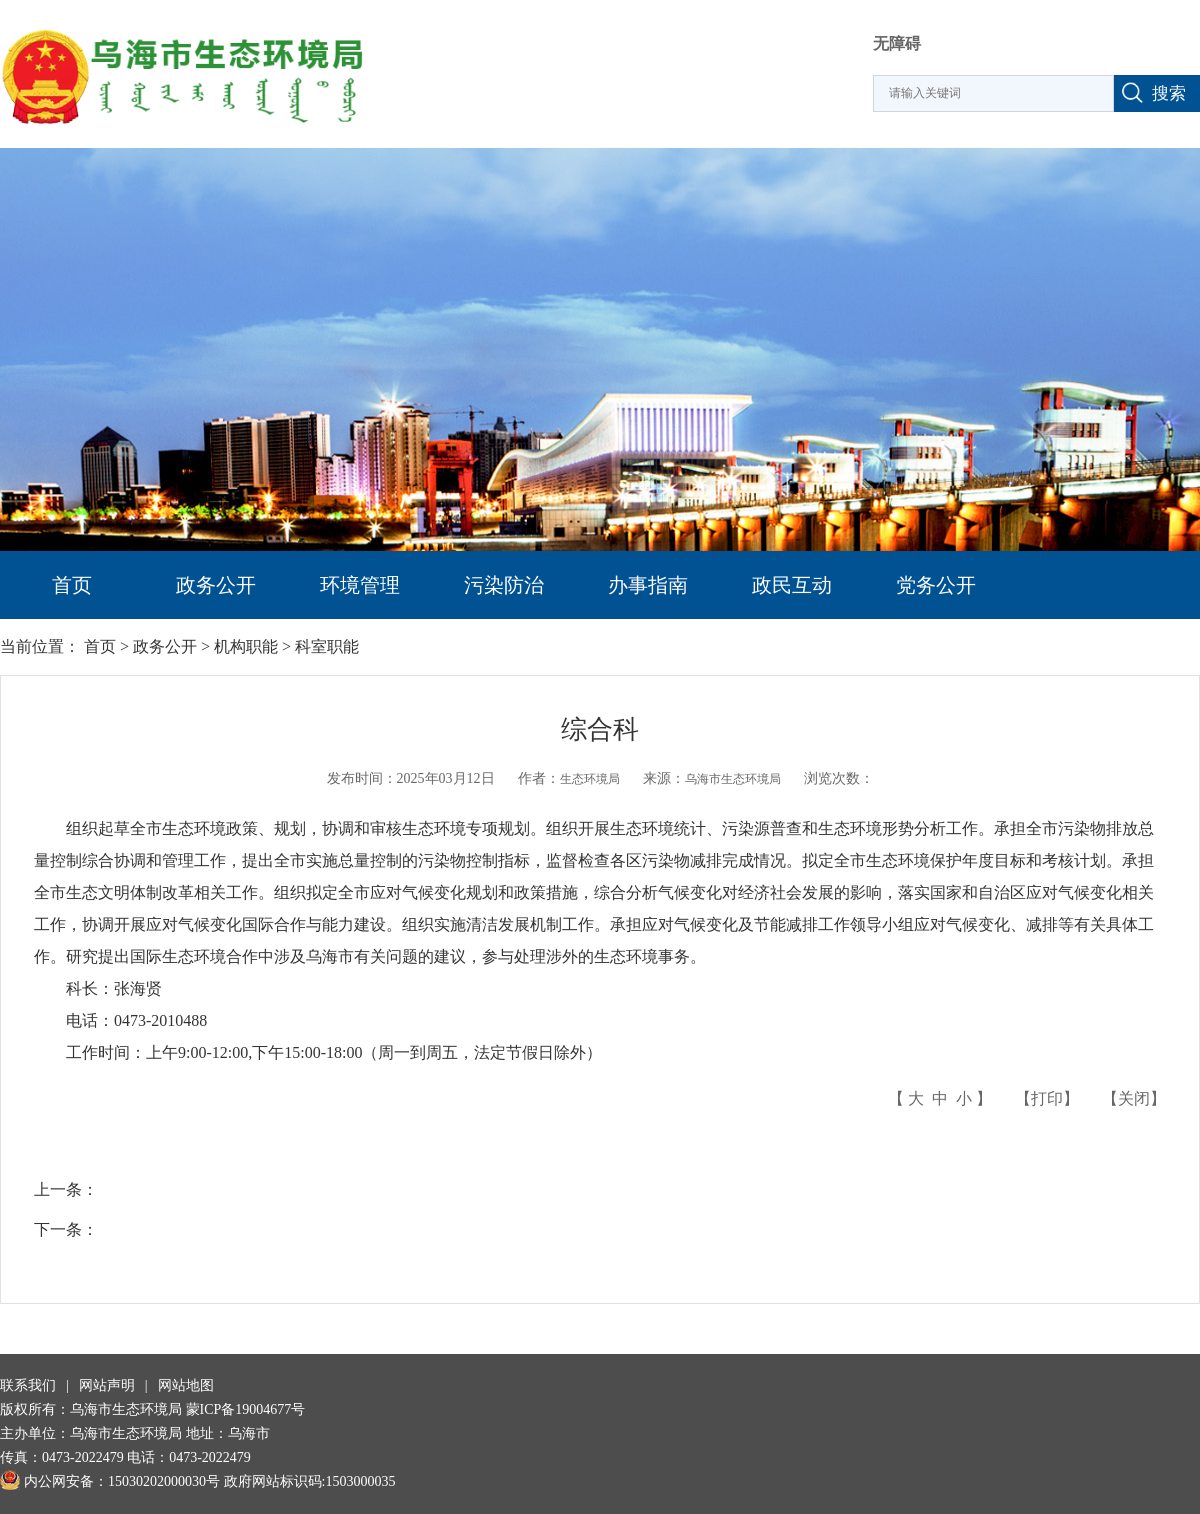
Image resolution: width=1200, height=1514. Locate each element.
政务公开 (216, 585)
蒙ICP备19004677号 (246, 1409)
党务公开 (936, 585)
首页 (72, 585)
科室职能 (327, 646)
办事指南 (648, 585)
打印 (1047, 1098)
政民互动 (792, 585)
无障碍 (897, 43)
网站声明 (107, 1385)
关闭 (1134, 1098)
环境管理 (360, 585)
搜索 (1169, 93)
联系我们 (28, 1385)
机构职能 (246, 646)
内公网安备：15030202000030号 (110, 1481)
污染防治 (504, 585)
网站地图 (186, 1385)
